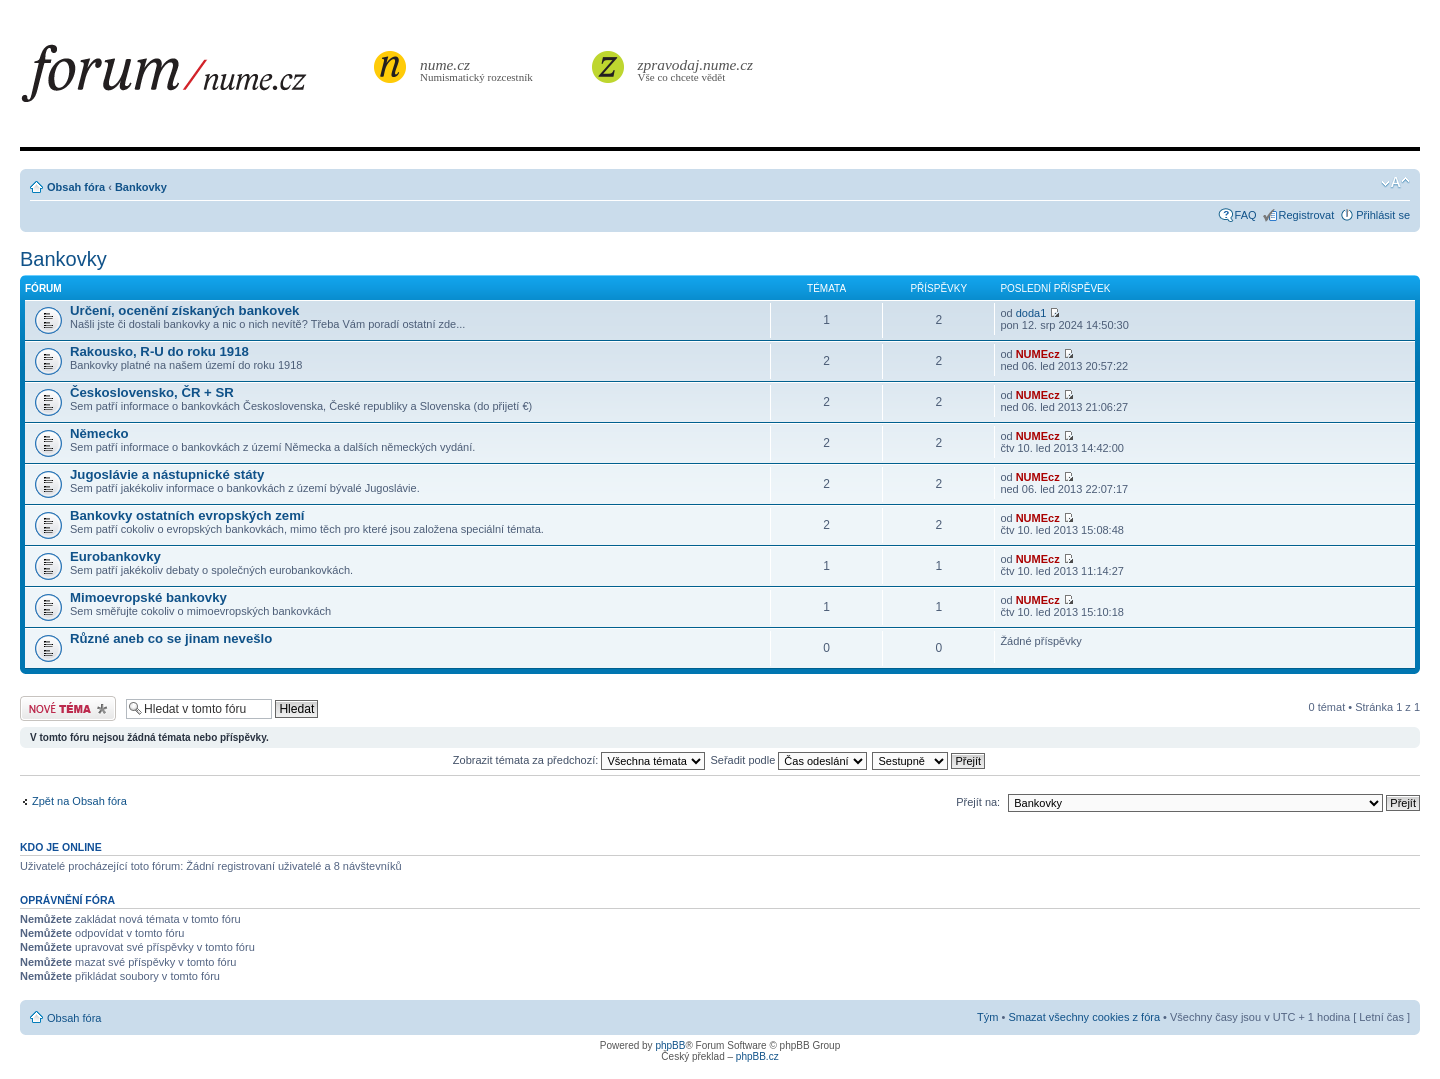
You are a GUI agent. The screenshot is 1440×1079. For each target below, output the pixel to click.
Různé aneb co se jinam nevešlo (171, 638)
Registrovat (1307, 215)
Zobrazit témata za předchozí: (579, 760)
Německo (99, 433)
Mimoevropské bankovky (148, 597)
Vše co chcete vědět (696, 69)
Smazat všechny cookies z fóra (1084, 1017)
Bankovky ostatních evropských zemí (187, 515)
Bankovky (141, 187)
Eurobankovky (115, 556)
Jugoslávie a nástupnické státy (167, 474)
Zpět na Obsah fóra (79, 801)
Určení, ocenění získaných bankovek (184, 310)
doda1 (1031, 313)
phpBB (670, 1045)
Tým (987, 1017)
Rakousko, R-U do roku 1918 (159, 351)
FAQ (1246, 215)
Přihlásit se (1383, 215)
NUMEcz (1038, 354)
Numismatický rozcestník (479, 69)
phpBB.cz (757, 1056)
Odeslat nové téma (68, 708)
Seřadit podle (788, 760)
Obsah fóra (76, 187)
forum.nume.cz (195, 79)
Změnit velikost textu (1395, 183)
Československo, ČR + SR (152, 392)
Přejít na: (978, 802)
